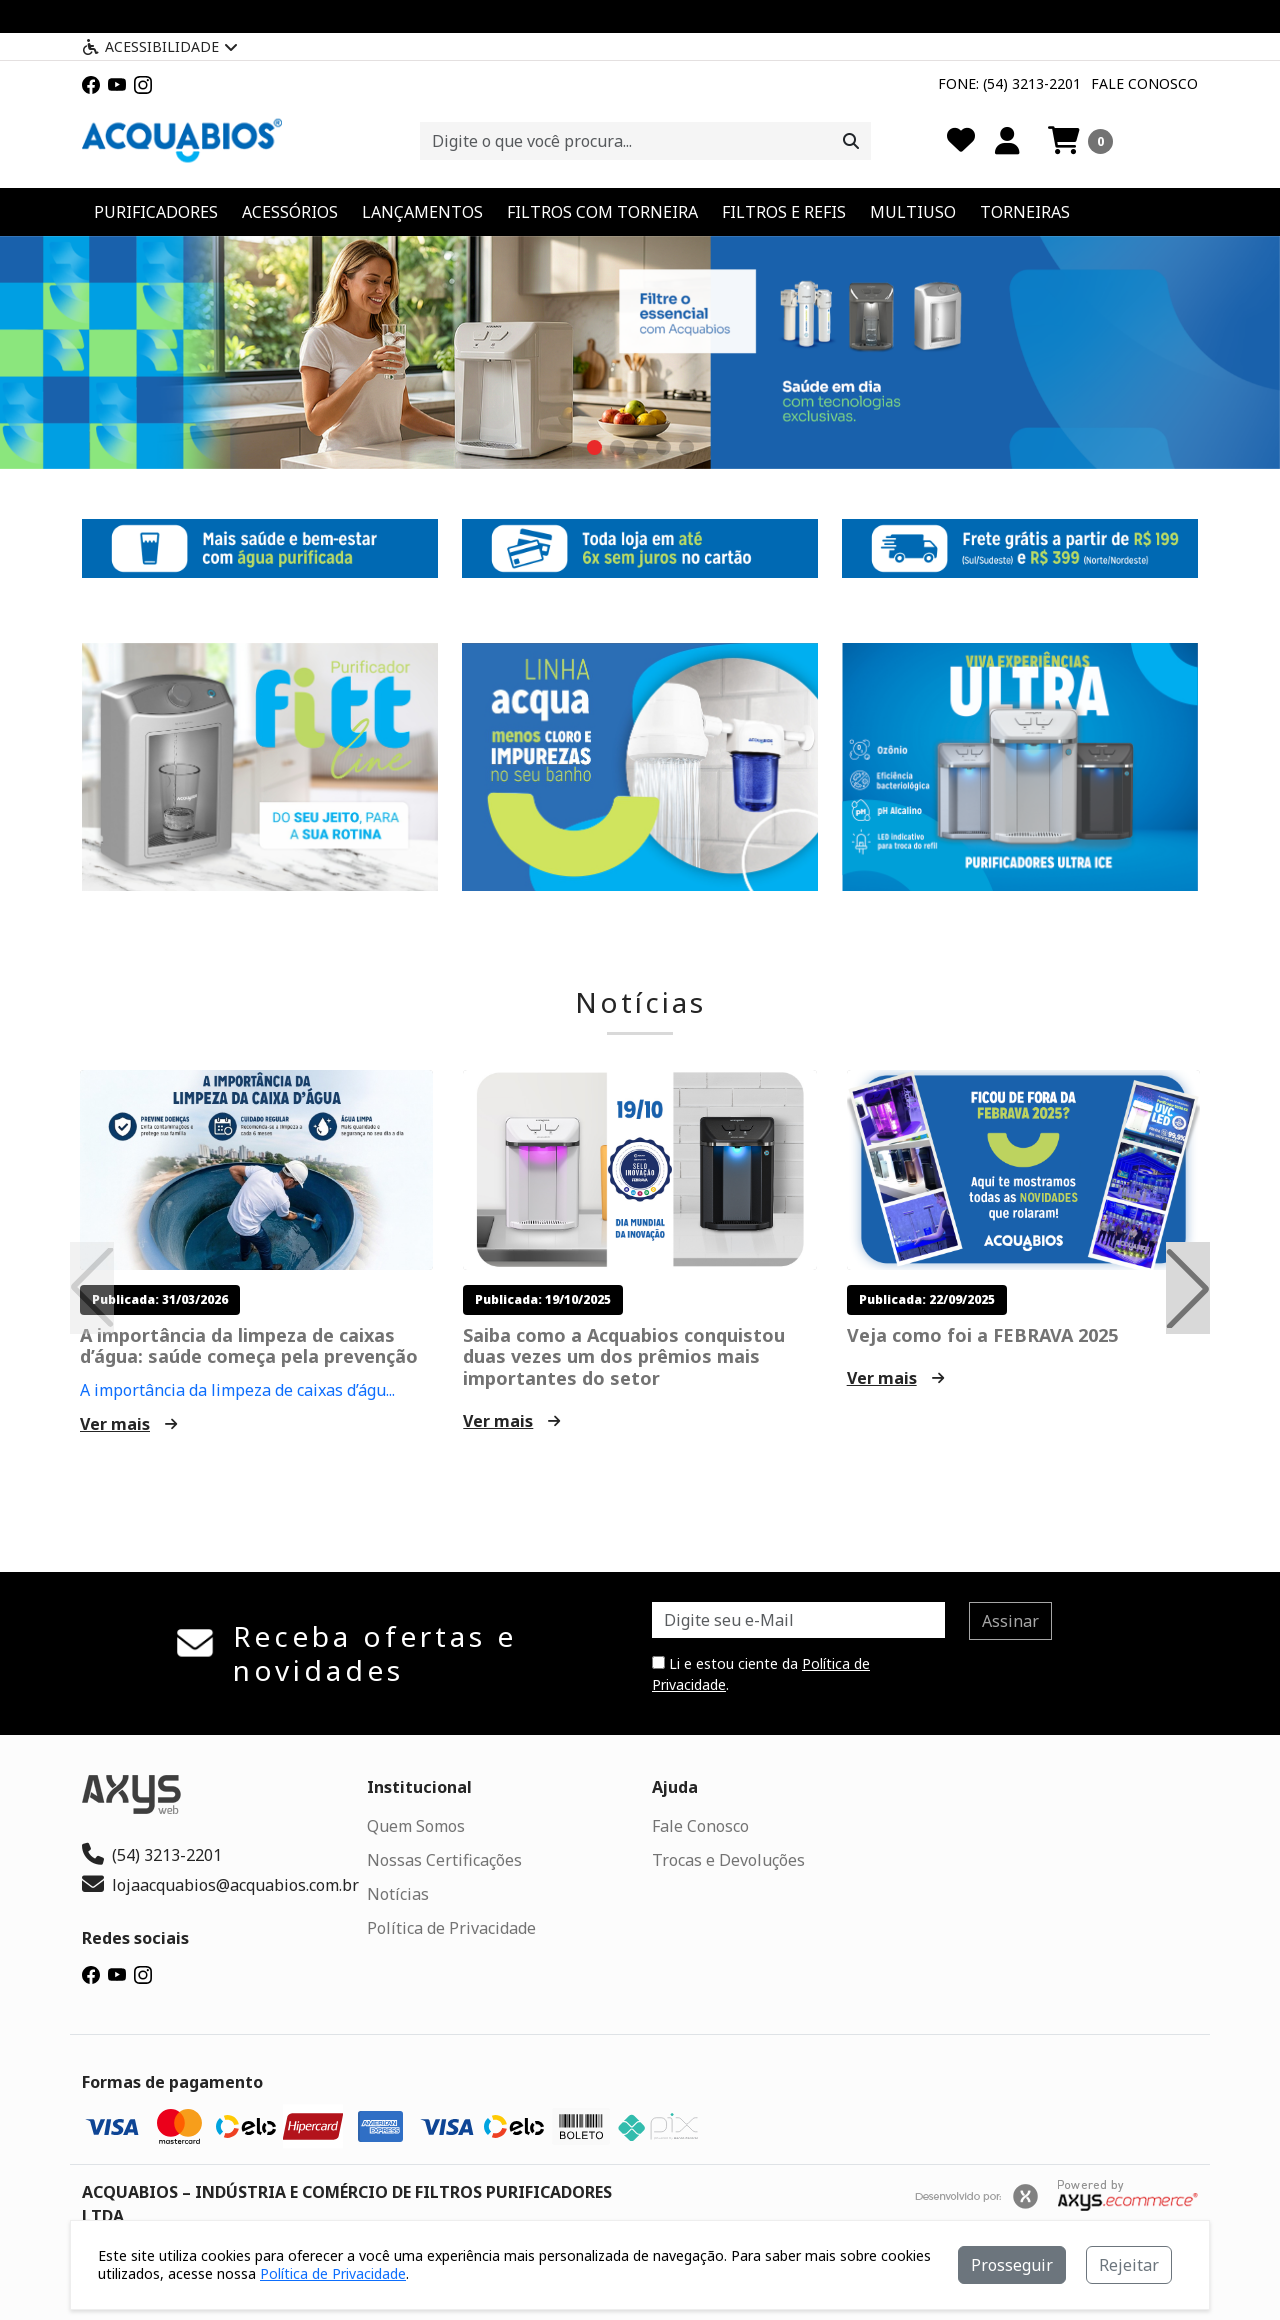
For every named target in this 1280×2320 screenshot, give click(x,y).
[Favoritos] (961, 141)
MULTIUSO (913, 212)
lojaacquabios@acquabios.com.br (220, 1885)
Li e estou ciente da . (761, 1674)
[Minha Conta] (1007, 141)
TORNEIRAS (1025, 212)
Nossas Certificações (444, 1860)
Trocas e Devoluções (728, 1860)
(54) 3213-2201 (152, 1855)
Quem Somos (416, 1826)
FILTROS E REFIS (784, 212)
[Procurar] (851, 141)
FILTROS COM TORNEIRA (602, 212)
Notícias (640, 1003)
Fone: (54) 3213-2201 (1009, 83)
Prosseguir (1012, 2265)
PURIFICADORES (156, 212)
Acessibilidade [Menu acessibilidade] (160, 46)
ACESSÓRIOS (290, 212)
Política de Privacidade (451, 1928)
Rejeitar (1129, 2265)
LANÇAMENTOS (422, 212)
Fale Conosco (1144, 83)
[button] (1080, 141)
